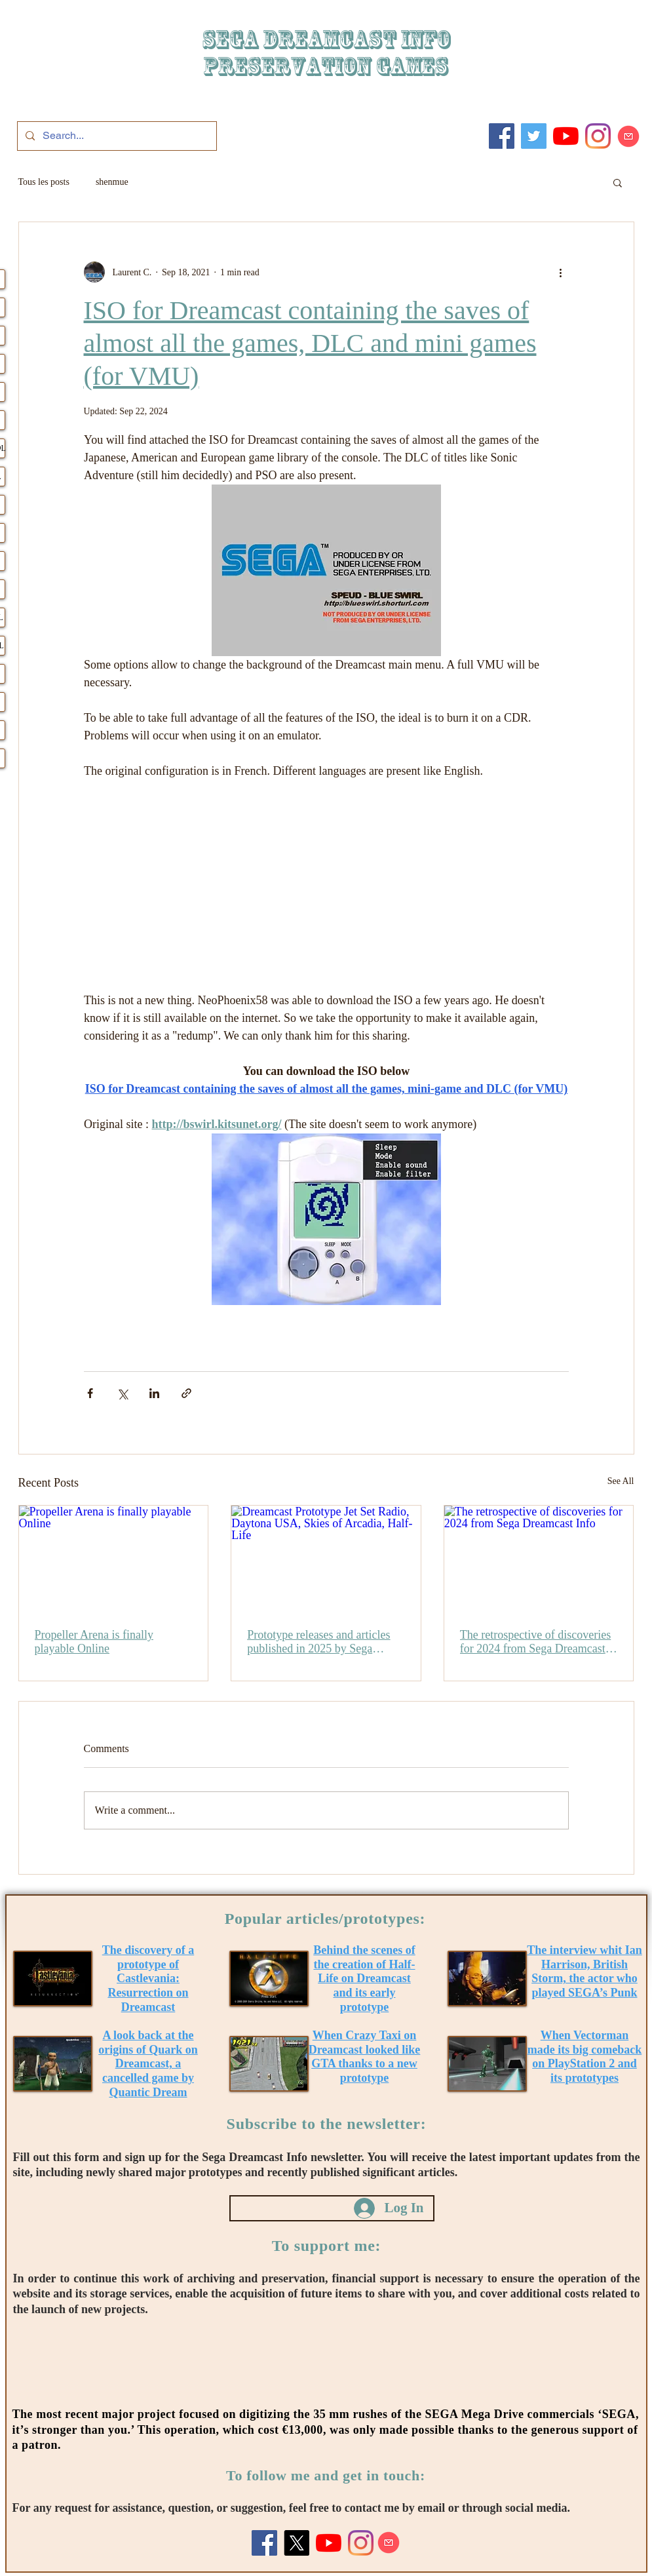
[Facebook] (501, 136)
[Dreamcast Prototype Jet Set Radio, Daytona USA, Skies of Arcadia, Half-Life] (326, 1559)
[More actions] (561, 272)
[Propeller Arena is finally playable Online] (113, 1559)
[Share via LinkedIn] (154, 1393)
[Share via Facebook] (90, 1393)
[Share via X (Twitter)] (122, 1393)
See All (620, 1481)
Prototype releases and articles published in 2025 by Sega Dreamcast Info (318, 1642)
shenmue (112, 182)
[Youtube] (566, 136)
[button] (617, 182)
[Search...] (116, 136)
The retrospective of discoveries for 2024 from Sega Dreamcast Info (535, 1642)
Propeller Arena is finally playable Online (94, 1641)
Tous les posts (43, 182)
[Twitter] (534, 136)
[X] (296, 2543)
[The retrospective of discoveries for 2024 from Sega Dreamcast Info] (539, 1559)
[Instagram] (598, 136)
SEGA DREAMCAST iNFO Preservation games (326, 53)
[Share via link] (186, 1393)
